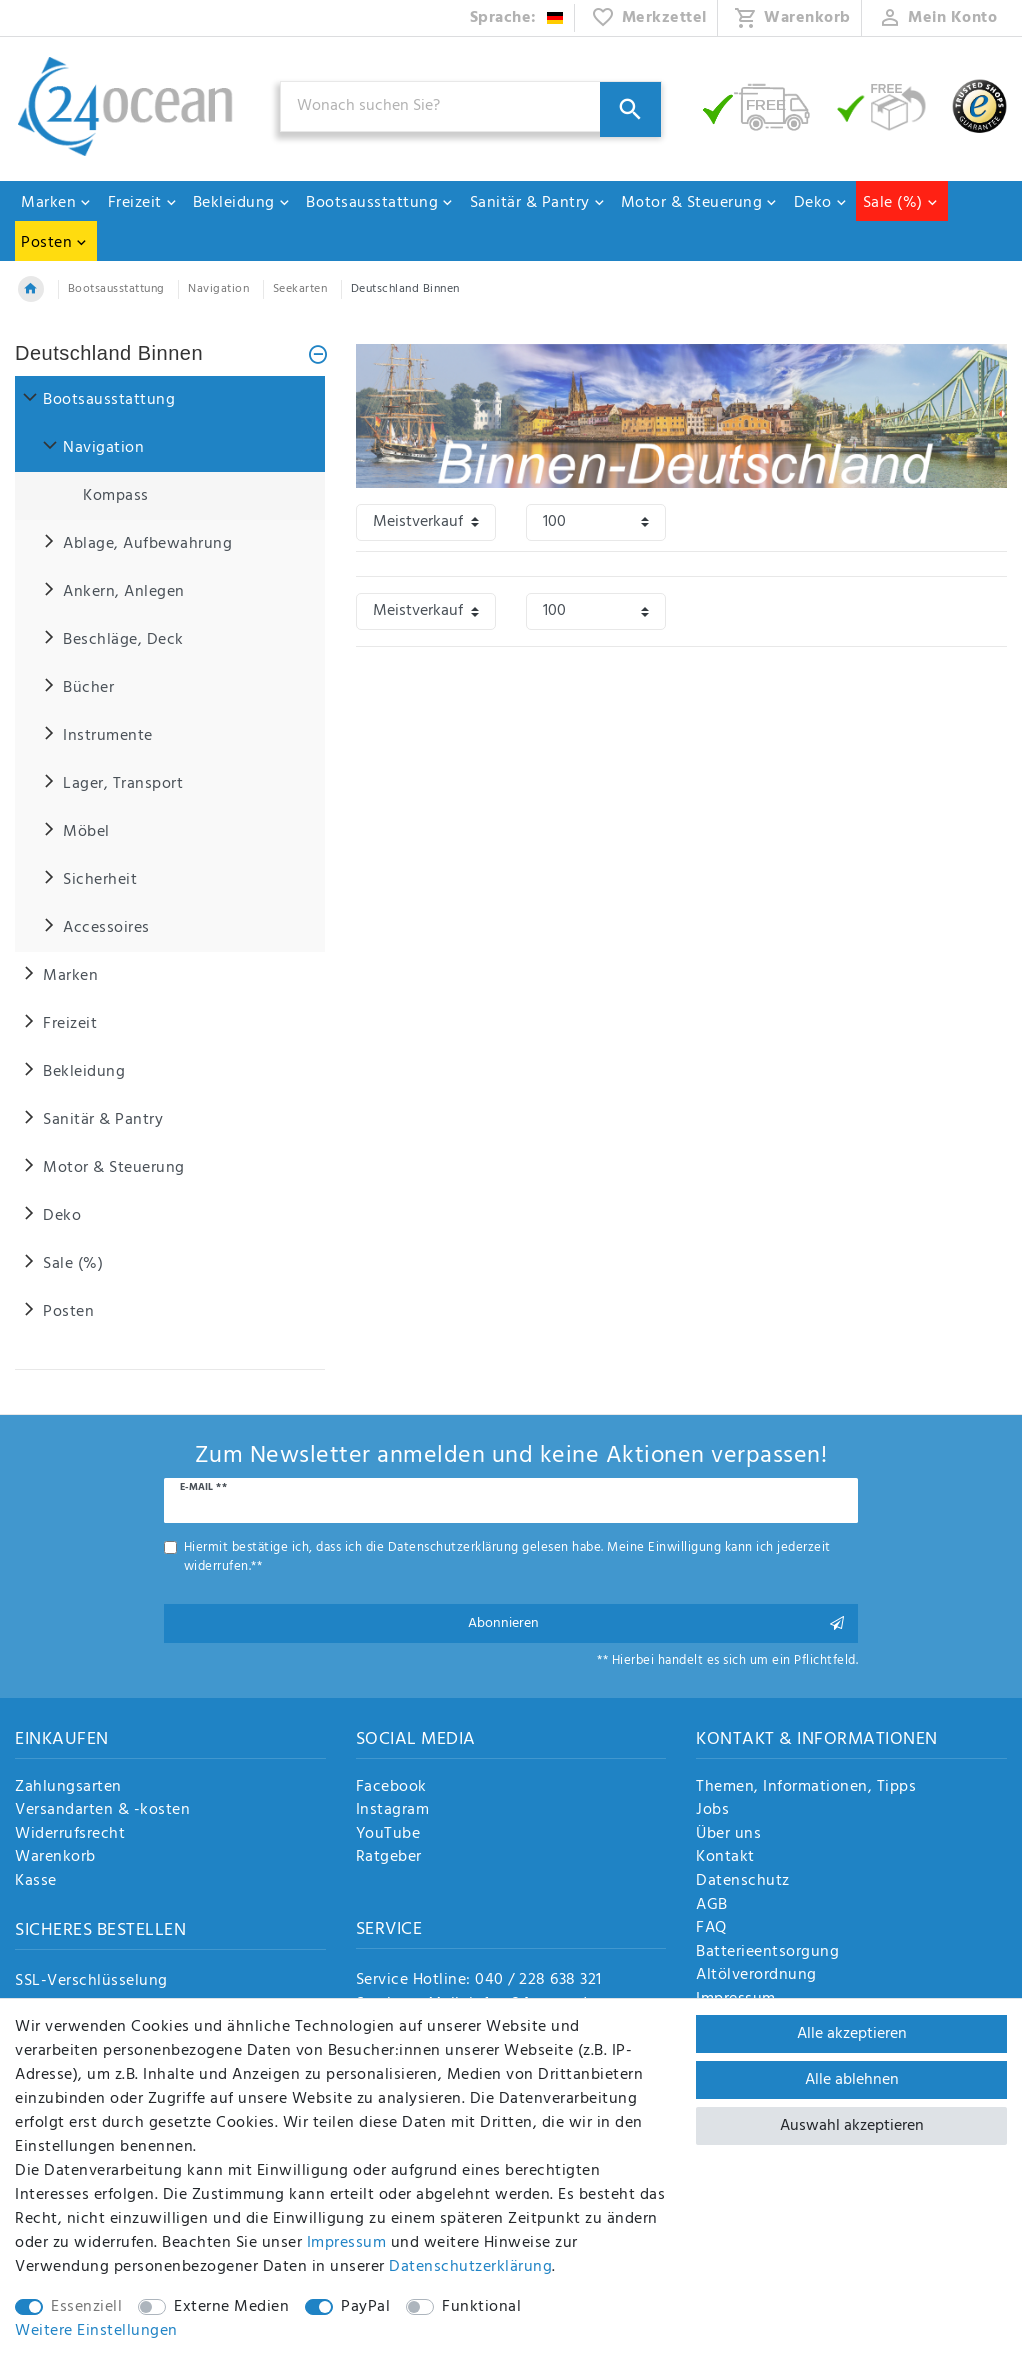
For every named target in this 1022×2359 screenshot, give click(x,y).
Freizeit (143, 203)
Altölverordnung (756, 1976)
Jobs (712, 1811)
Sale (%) (901, 203)
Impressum (347, 2243)
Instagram (393, 1811)
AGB (712, 1906)
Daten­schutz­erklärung (470, 2267)
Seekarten (300, 289)
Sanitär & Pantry (538, 203)
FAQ (711, 1929)
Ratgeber (389, 1858)
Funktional (481, 2307)
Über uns (728, 1835)
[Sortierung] (426, 522)
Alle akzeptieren (852, 2034)
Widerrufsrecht (70, 1835)
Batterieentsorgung (767, 1953)
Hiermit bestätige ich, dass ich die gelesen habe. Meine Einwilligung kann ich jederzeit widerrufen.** (507, 1557)
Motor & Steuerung (700, 203)
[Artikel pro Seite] (596, 522)
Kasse (36, 1882)
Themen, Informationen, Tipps (806, 1788)
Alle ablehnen (852, 2080)
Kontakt (725, 1858)
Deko (821, 203)
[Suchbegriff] (471, 106)
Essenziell (86, 2307)
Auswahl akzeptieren (852, 2126)
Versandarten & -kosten (102, 1811)
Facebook (391, 1788)
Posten (54, 243)
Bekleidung (242, 203)
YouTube (388, 1835)
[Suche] (630, 109)
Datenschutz (743, 1882)
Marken (56, 203)
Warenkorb (55, 1858)
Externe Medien (231, 2307)
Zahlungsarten (68, 1788)
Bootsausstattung (380, 203)
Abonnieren (656, 1623)
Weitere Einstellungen (96, 2331)
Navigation (218, 289)
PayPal (365, 2307)
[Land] (517, 18)
